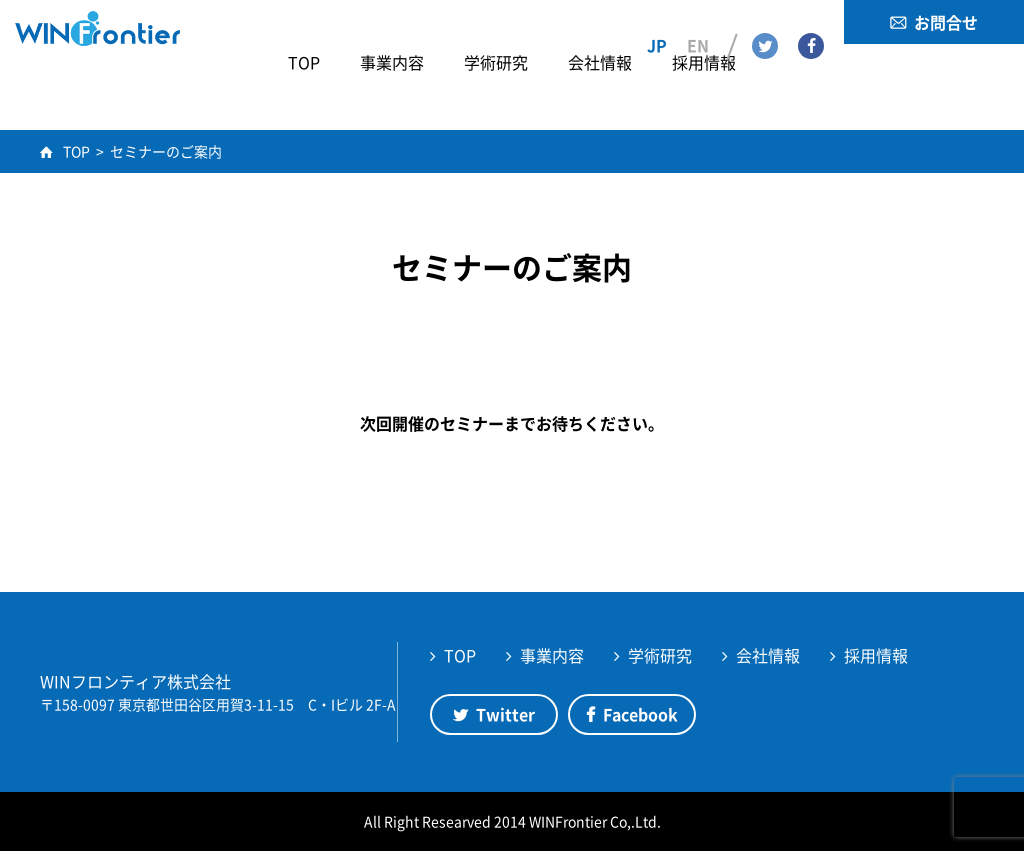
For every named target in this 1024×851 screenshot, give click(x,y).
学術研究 (660, 655)
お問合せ (946, 22)
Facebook (811, 21)
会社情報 (768, 655)
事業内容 (552, 655)
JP (657, 21)
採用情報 (876, 655)
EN (698, 21)
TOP (460, 655)
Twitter (765, 21)
